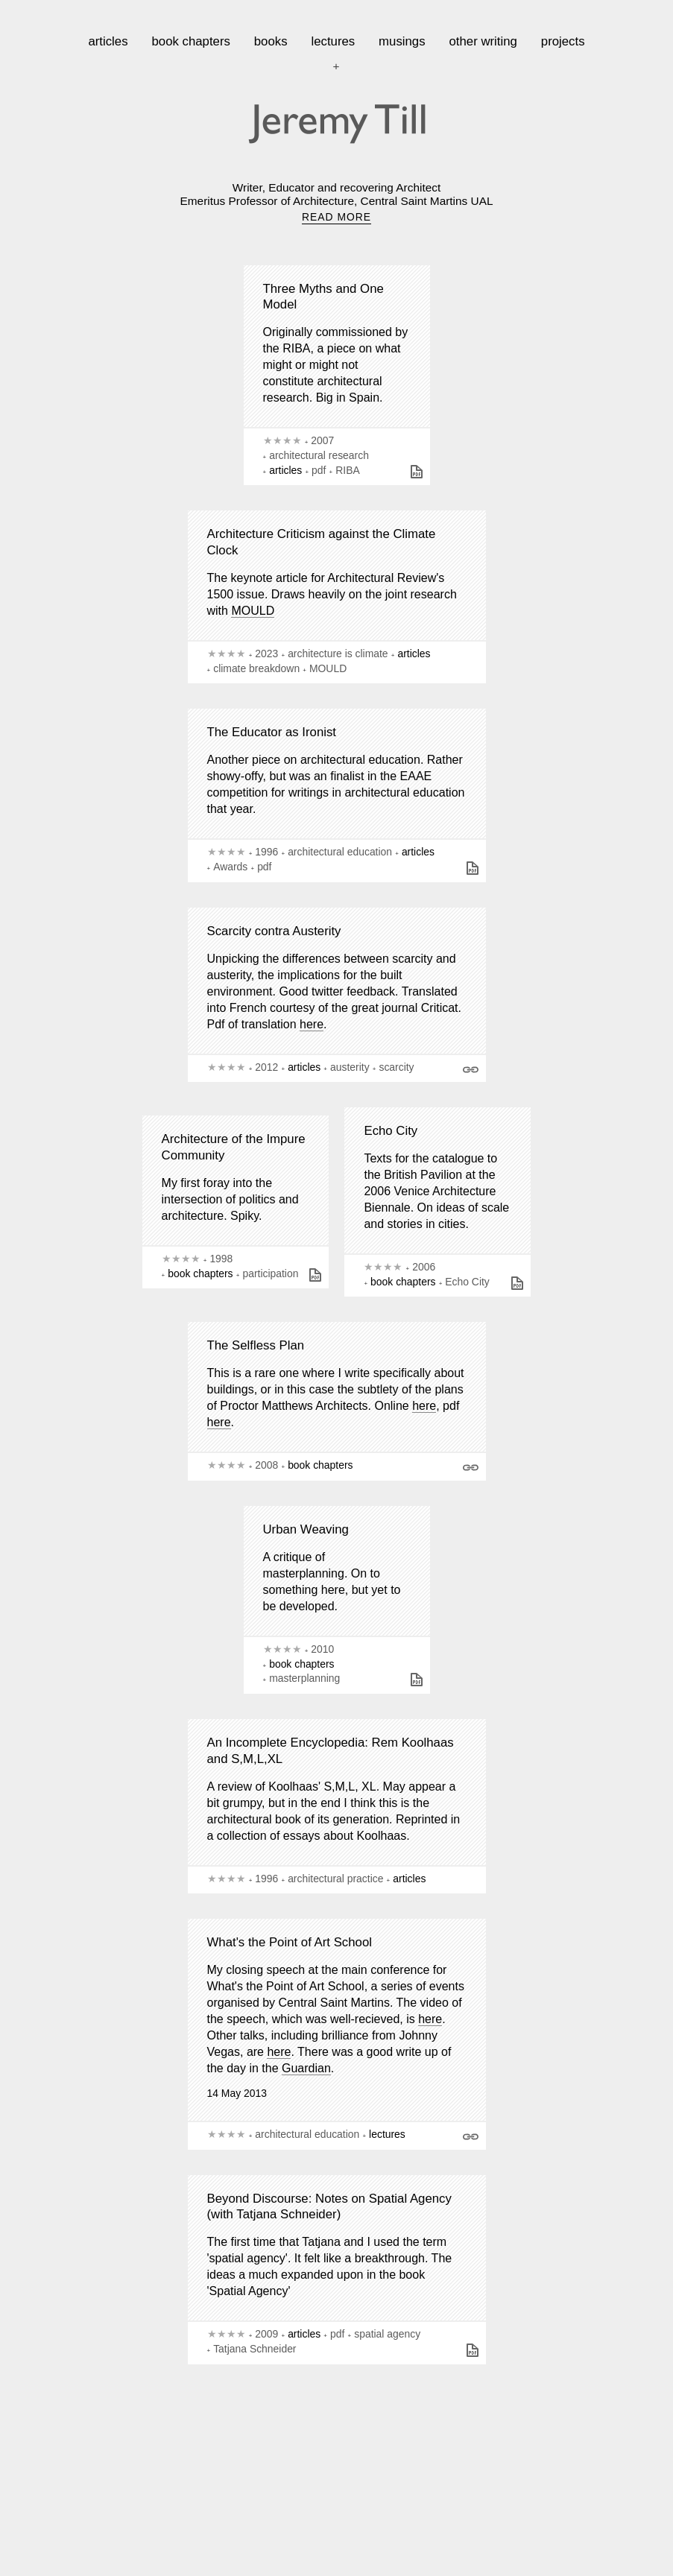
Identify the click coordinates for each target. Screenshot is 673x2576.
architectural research (319, 455)
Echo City (390, 1131)
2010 (322, 1649)
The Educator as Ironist (272, 732)
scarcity (396, 1067)
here (311, 1024)
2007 (322, 440)
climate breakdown (256, 668)
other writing (483, 41)
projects (563, 41)
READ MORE (336, 217)
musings (402, 41)
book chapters (190, 41)
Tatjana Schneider (254, 2349)
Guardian (306, 2068)
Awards (230, 867)
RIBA (347, 470)
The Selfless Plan (256, 1345)
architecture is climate (338, 653)
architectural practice (335, 1878)
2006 (423, 1267)
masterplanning (304, 1678)
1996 (266, 852)
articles (107, 41)
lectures (333, 41)
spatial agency (387, 2334)
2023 (266, 653)
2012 (266, 1067)
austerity (350, 1067)
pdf (319, 470)
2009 (266, 2334)
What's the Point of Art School (289, 1942)
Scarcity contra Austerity (274, 931)
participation (270, 1273)
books (271, 41)
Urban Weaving (306, 1529)
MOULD (252, 610)
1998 (221, 1259)
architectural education (340, 852)
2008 (266, 1465)
